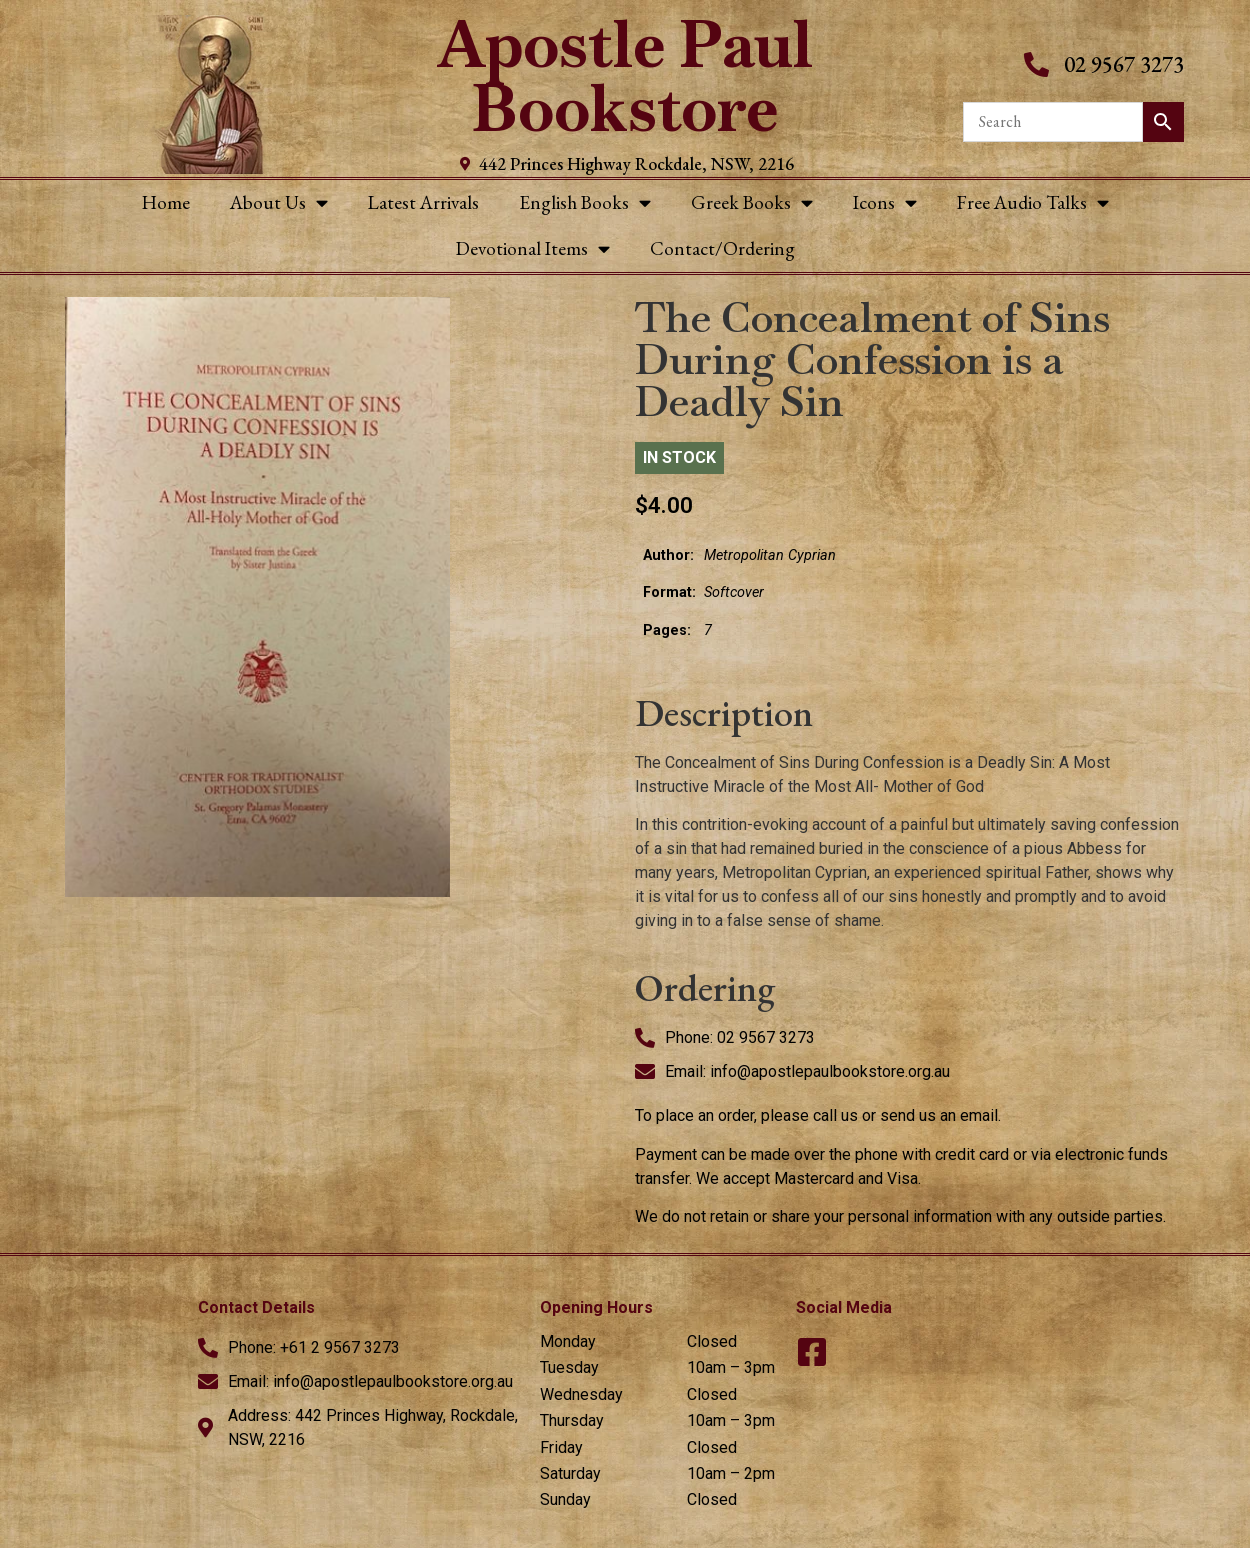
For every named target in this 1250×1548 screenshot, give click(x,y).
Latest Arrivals (423, 202)
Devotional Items (533, 248)
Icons (885, 202)
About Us (279, 202)
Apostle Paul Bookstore (625, 76)
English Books (585, 202)
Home (166, 202)
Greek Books (752, 202)
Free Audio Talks (1033, 202)
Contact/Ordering (722, 248)
